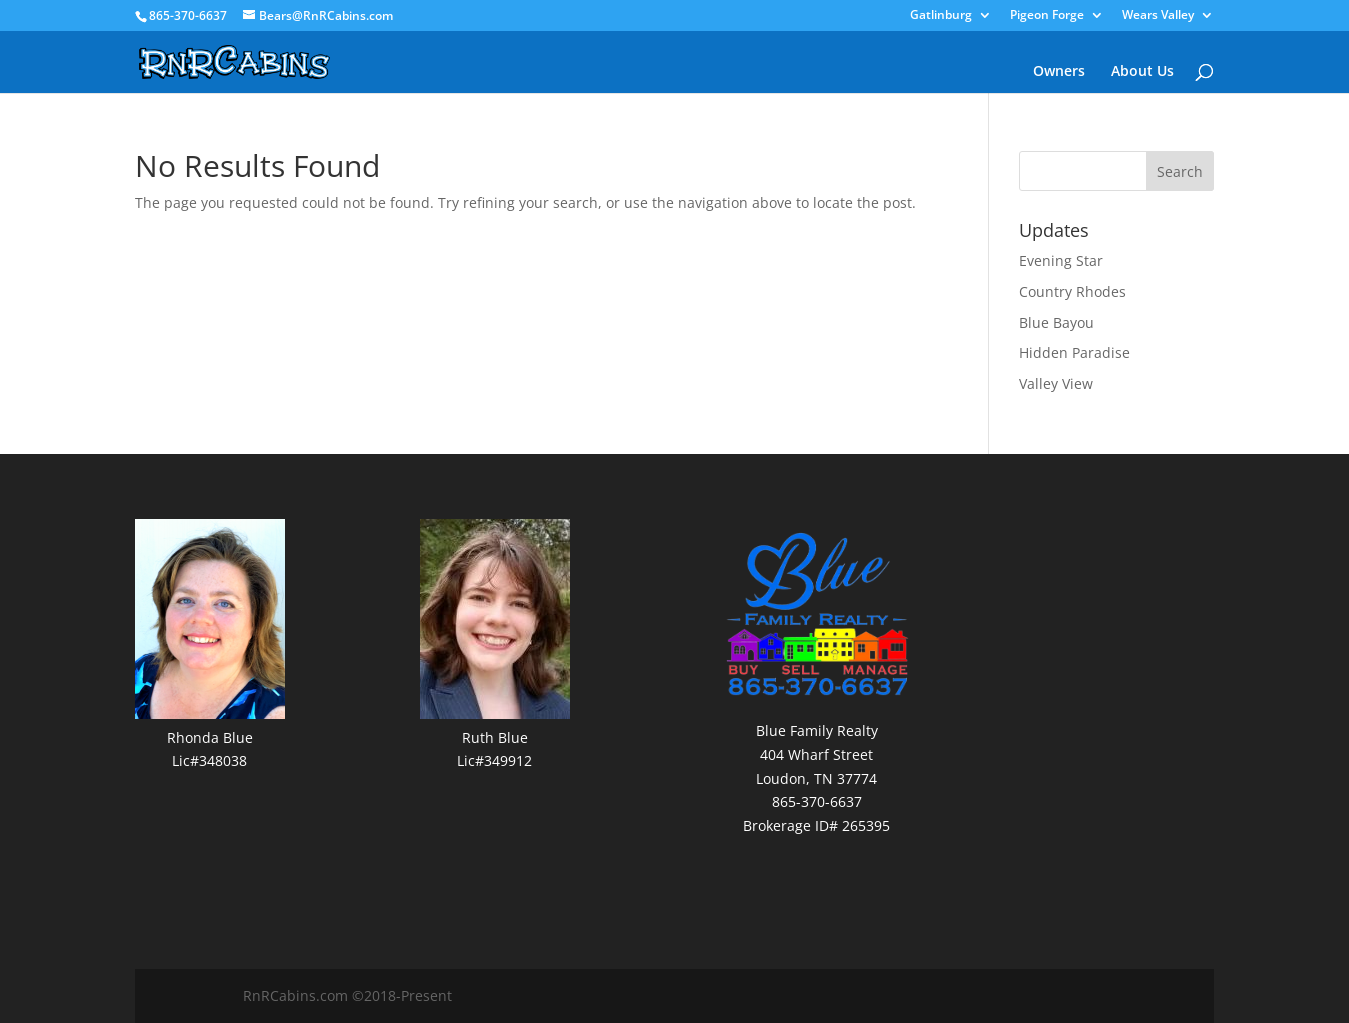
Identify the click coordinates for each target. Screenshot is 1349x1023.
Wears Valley (1158, 16)
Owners (1059, 72)
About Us (1142, 72)
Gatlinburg (941, 16)
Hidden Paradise (1074, 352)
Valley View (1056, 383)
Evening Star (1061, 260)
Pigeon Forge (1047, 16)
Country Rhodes (1072, 291)
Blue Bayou (1056, 322)
